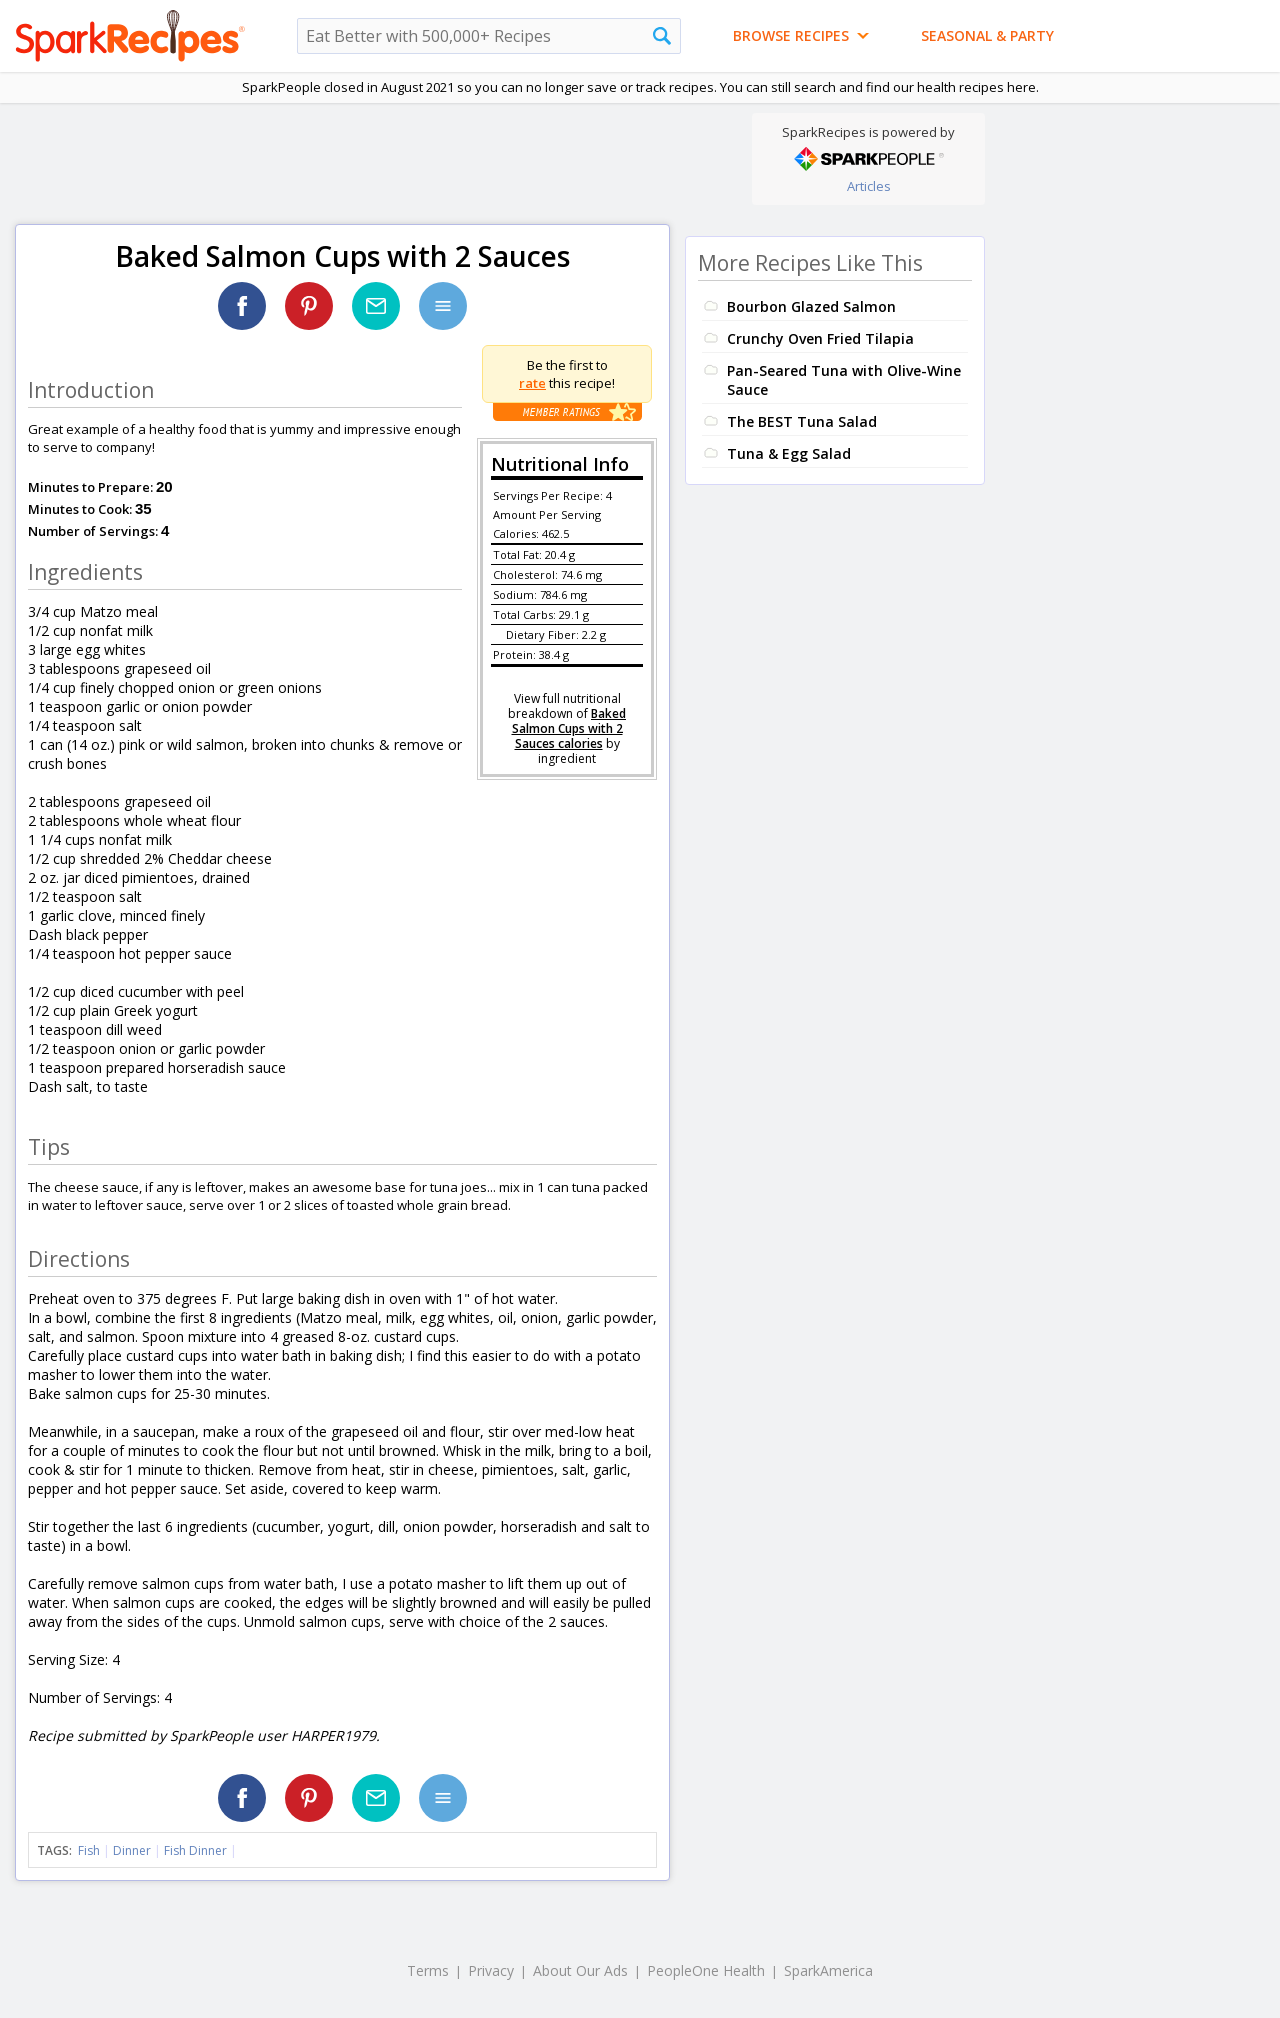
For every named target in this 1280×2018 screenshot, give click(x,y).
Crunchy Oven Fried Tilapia (820, 338)
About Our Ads (580, 1970)
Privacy (491, 1970)
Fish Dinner (195, 1850)
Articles (869, 186)
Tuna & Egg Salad (789, 453)
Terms (428, 1970)
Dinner (132, 1850)
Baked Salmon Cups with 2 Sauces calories (569, 728)
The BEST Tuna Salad (802, 421)
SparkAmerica (828, 1970)
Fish (89, 1850)
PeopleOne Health (706, 1970)
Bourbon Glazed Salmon (811, 306)
